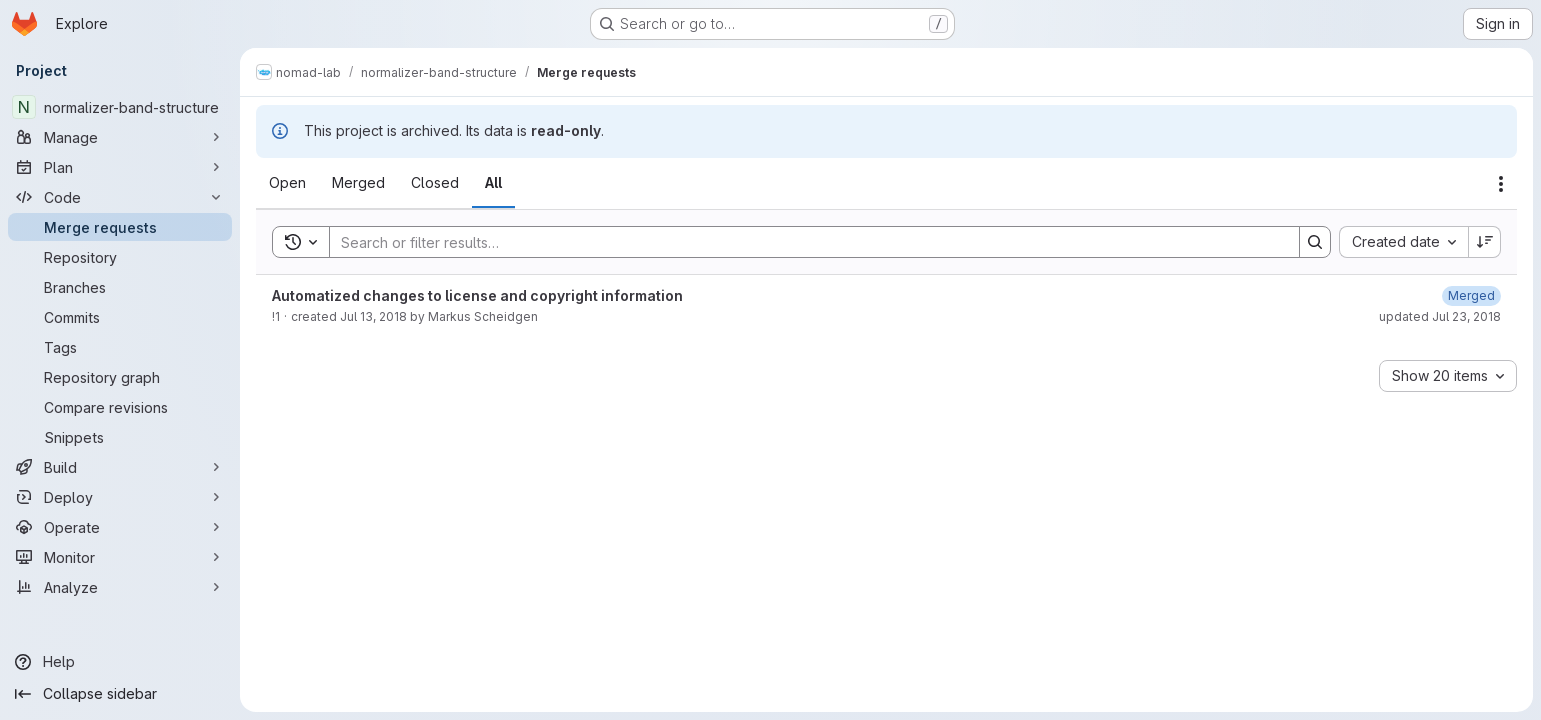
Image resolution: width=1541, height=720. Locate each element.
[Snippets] (120, 437)
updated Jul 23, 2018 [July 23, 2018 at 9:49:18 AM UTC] (1440, 316)
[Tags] (120, 347)
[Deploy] (120, 497)
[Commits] (120, 317)
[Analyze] (120, 587)
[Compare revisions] (120, 407)
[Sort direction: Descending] (1485, 242)
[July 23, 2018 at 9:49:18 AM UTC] (1471, 295)
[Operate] (120, 527)
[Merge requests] (120, 227)
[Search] (804, 242)
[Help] (120, 662)
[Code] (120, 197)
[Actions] (1501, 184)
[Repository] (120, 257)
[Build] (120, 467)
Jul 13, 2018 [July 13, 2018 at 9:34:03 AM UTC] (373, 316)
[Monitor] (120, 557)
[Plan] (120, 167)
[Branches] (120, 287)
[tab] (287, 183)
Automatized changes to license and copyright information (477, 295)
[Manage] (120, 137)
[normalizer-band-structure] (120, 107)
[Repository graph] (120, 377)
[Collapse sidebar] (120, 694)
